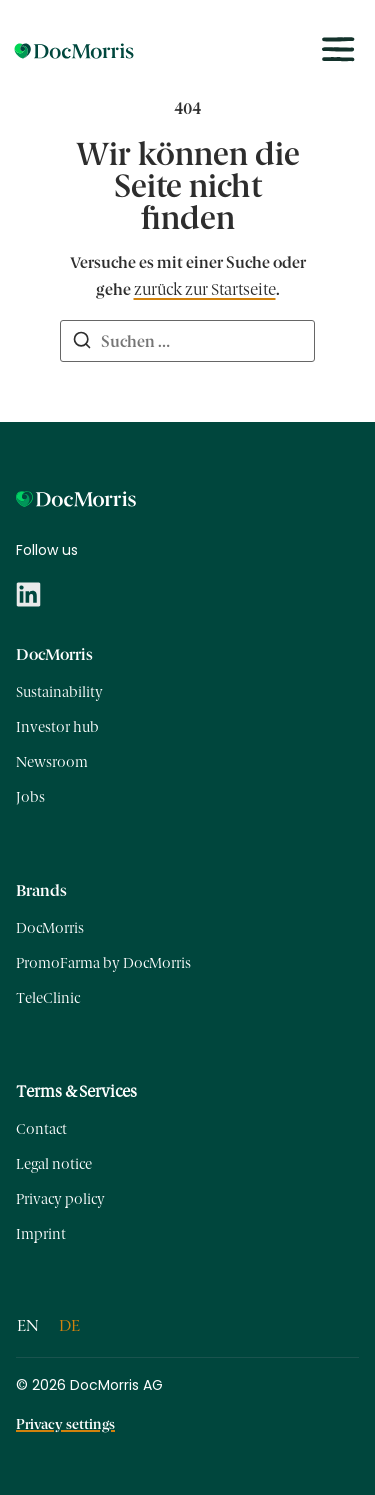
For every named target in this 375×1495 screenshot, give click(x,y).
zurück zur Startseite (205, 289)
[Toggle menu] (338, 50)
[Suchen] (82, 343)
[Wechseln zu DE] (69, 1326)
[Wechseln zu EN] (28, 1326)
